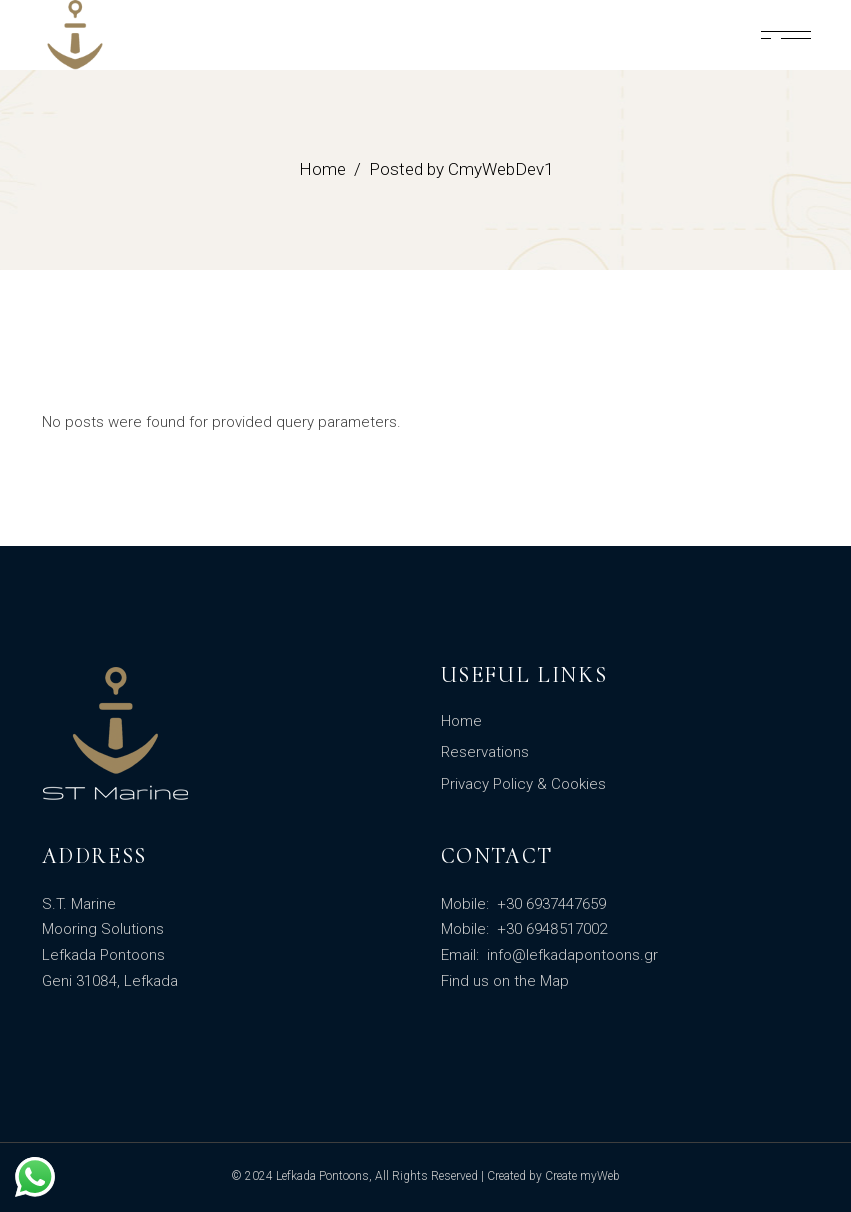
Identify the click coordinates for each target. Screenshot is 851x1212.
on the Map (531, 981)
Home (461, 721)
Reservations (485, 752)
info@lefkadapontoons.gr (570, 955)
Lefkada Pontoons (322, 1176)
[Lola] (786, 35)
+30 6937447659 (549, 904)
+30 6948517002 (550, 929)
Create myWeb (582, 1176)
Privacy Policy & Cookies (523, 784)
